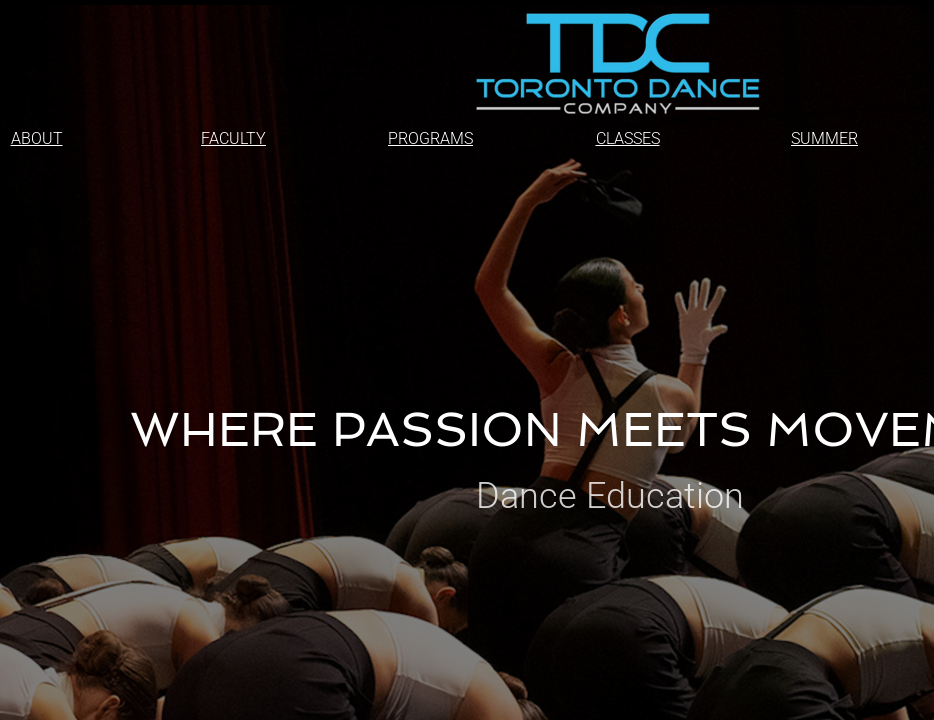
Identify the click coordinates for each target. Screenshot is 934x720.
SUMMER (824, 138)
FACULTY (233, 138)
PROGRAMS (430, 138)
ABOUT (37, 138)
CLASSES (628, 138)
